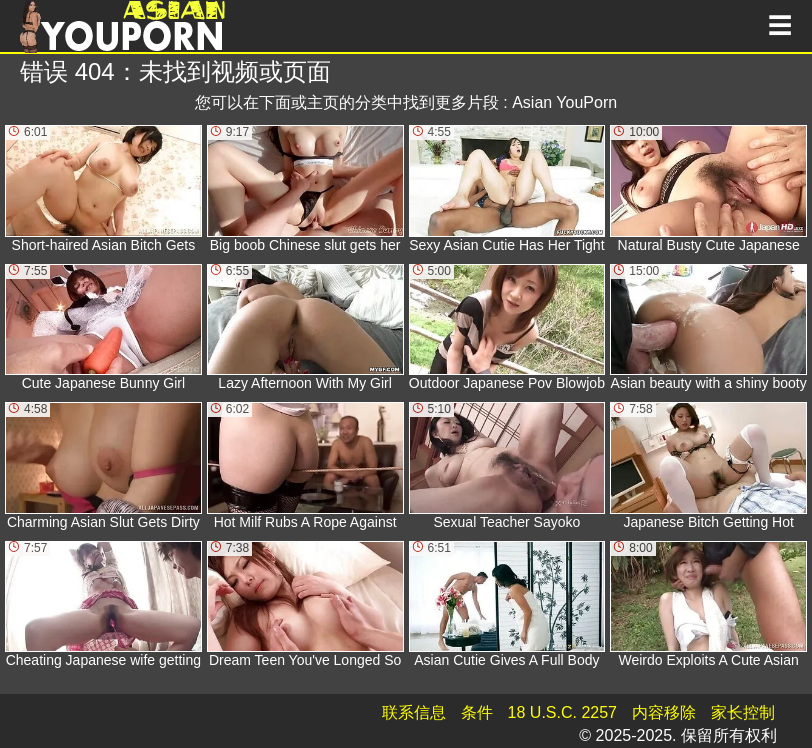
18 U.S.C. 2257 (562, 712)
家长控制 (743, 712)
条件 (477, 712)
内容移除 (664, 712)
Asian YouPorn (564, 102)
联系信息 (414, 712)
